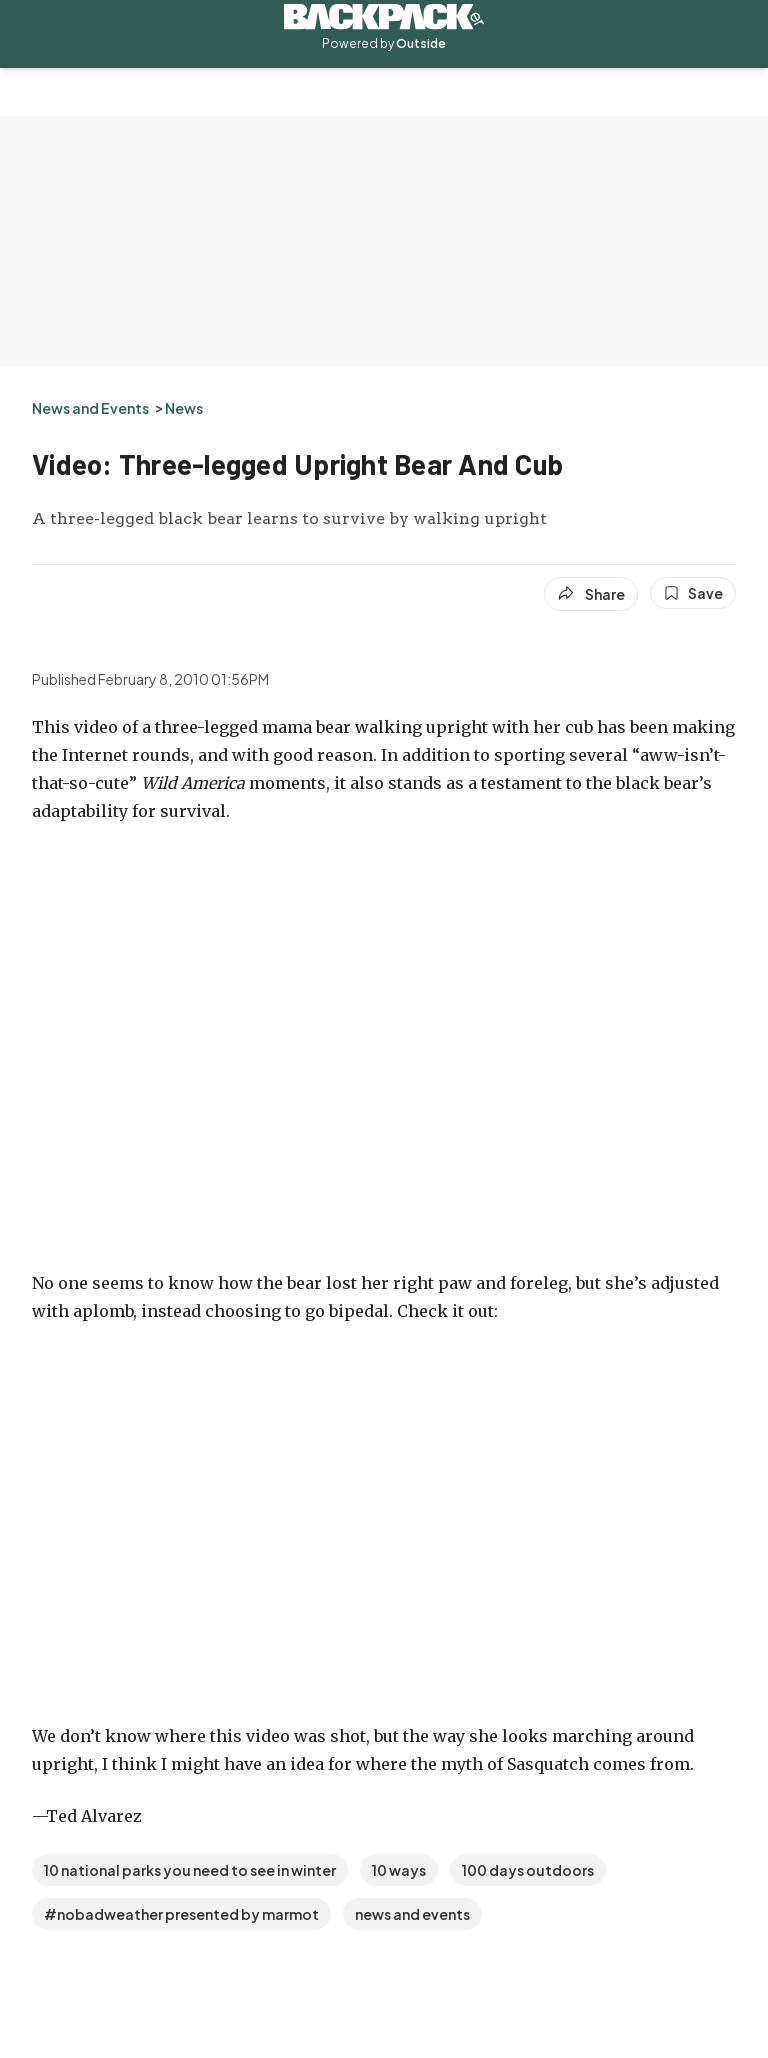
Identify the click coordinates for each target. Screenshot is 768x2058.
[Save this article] (693, 593)
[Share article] (591, 594)
